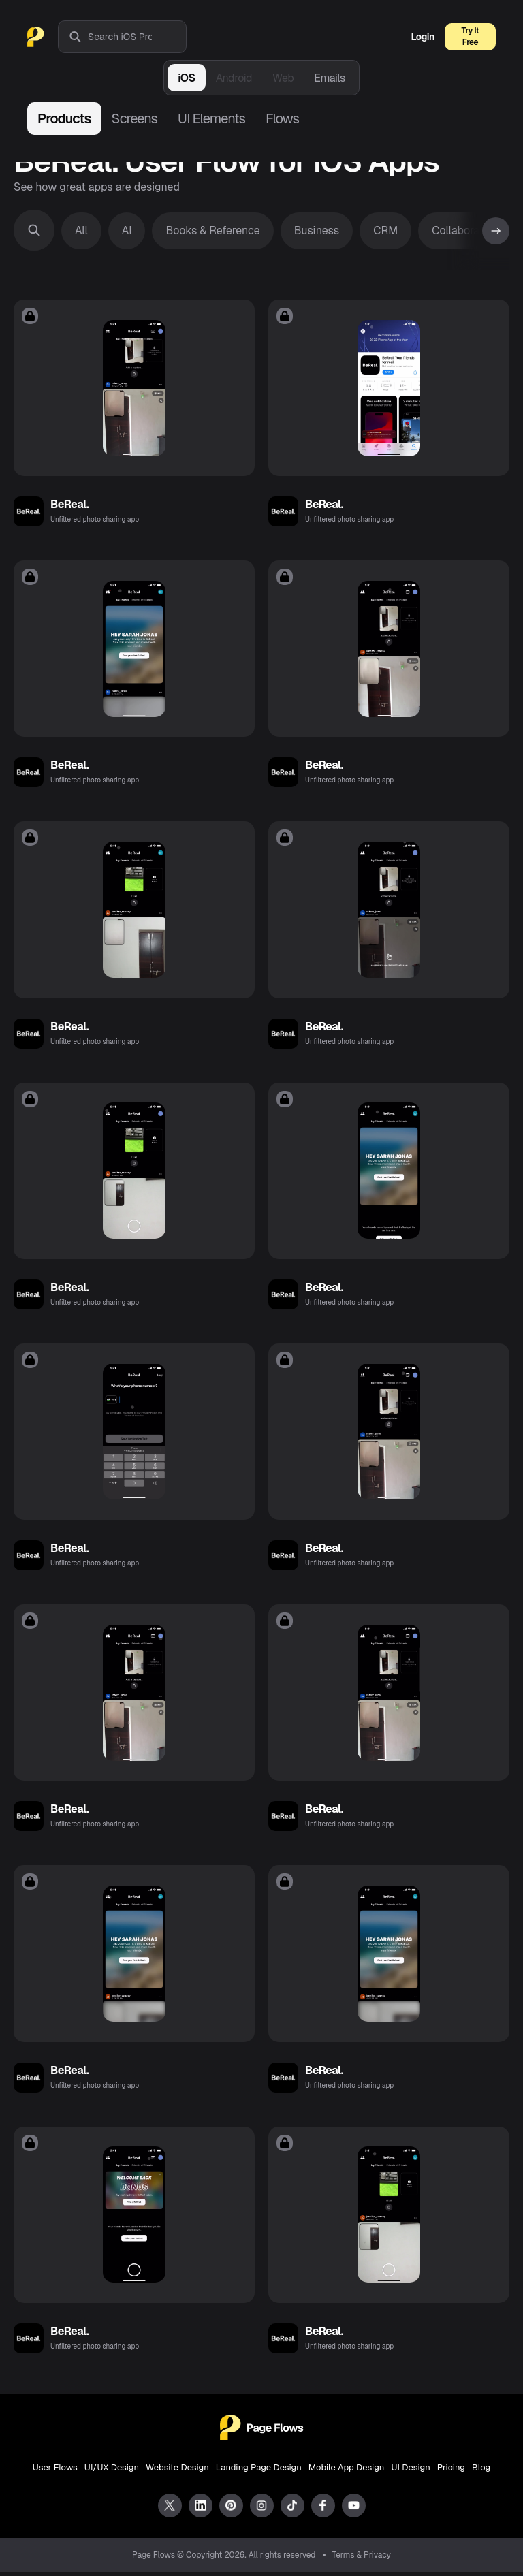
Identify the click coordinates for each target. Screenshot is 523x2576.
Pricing (451, 2471)
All (81, 230)
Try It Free (470, 36)
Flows (282, 118)
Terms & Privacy (362, 2559)
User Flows (55, 2471)
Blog (481, 2471)
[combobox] (137, 37)
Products (64, 118)
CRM (385, 230)
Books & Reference (212, 230)
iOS (186, 78)
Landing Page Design (259, 2471)
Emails (329, 78)
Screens (134, 118)
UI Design (410, 2471)
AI (127, 230)
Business (317, 230)
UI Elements (211, 118)
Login (422, 37)
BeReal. (69, 505)
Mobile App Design (346, 2471)
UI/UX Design (111, 2471)
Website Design (177, 2471)
